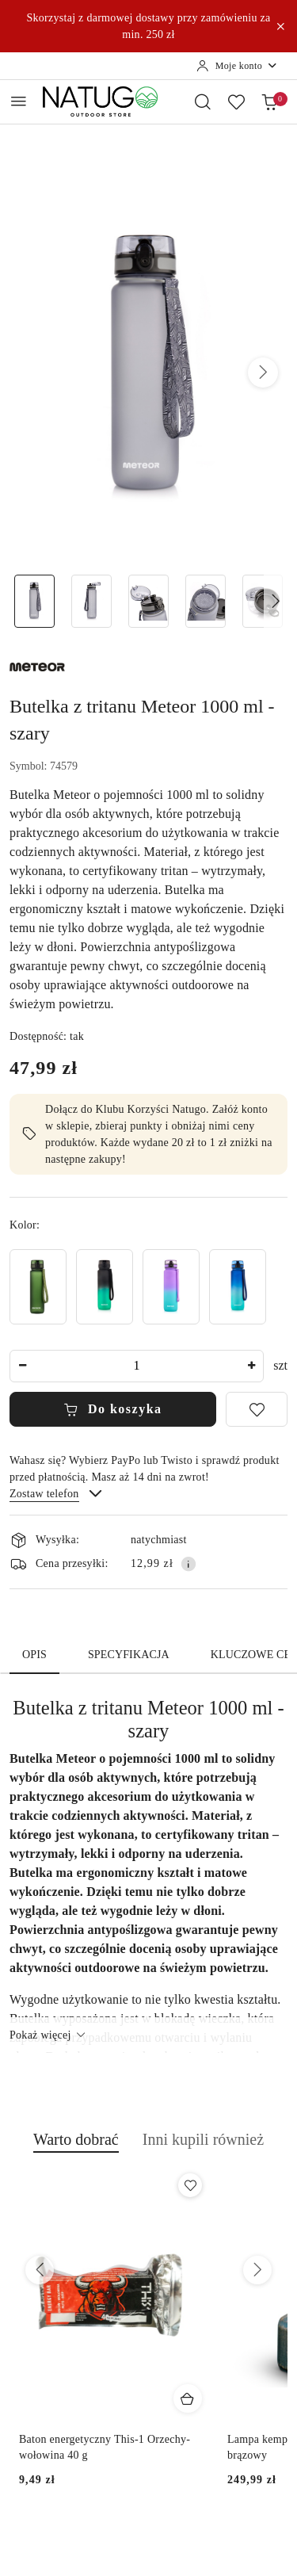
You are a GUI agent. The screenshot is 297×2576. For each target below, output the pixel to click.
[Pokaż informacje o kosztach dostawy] (188, 1564)
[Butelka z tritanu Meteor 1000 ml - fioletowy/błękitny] (171, 1287)
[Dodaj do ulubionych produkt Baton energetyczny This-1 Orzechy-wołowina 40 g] (190, 2185)
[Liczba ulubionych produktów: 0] (236, 101)
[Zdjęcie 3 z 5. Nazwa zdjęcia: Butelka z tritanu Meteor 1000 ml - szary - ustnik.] (149, 601)
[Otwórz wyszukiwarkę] (202, 101)
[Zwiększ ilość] (251, 1366)
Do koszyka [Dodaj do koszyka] (112, 1409)
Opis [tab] (34, 1655)
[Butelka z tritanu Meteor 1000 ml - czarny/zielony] (104, 1287)
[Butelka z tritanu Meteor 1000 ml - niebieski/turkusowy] (237, 1287)
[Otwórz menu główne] (19, 101)
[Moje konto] (237, 65)
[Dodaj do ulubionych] (256, 1409)
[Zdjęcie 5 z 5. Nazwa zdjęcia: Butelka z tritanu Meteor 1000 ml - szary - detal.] (262, 601)
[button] (262, 372)
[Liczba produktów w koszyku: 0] (269, 101)
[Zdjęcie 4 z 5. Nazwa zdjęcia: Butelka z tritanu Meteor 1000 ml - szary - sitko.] (205, 601)
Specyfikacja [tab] (128, 1655)
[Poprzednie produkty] (39, 2270)
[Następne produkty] (257, 2270)
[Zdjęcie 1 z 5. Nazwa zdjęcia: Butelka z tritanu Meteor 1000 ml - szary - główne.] (35, 601)
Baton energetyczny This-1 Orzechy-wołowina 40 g (104, 2447)
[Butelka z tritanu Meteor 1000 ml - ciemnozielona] (38, 1287)
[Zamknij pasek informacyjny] (280, 26)
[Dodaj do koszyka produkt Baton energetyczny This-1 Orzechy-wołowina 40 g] (187, 2398)
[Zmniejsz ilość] (22, 1366)
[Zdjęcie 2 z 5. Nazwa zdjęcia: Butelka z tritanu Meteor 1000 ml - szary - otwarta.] (92, 601)
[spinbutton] (136, 1366)
